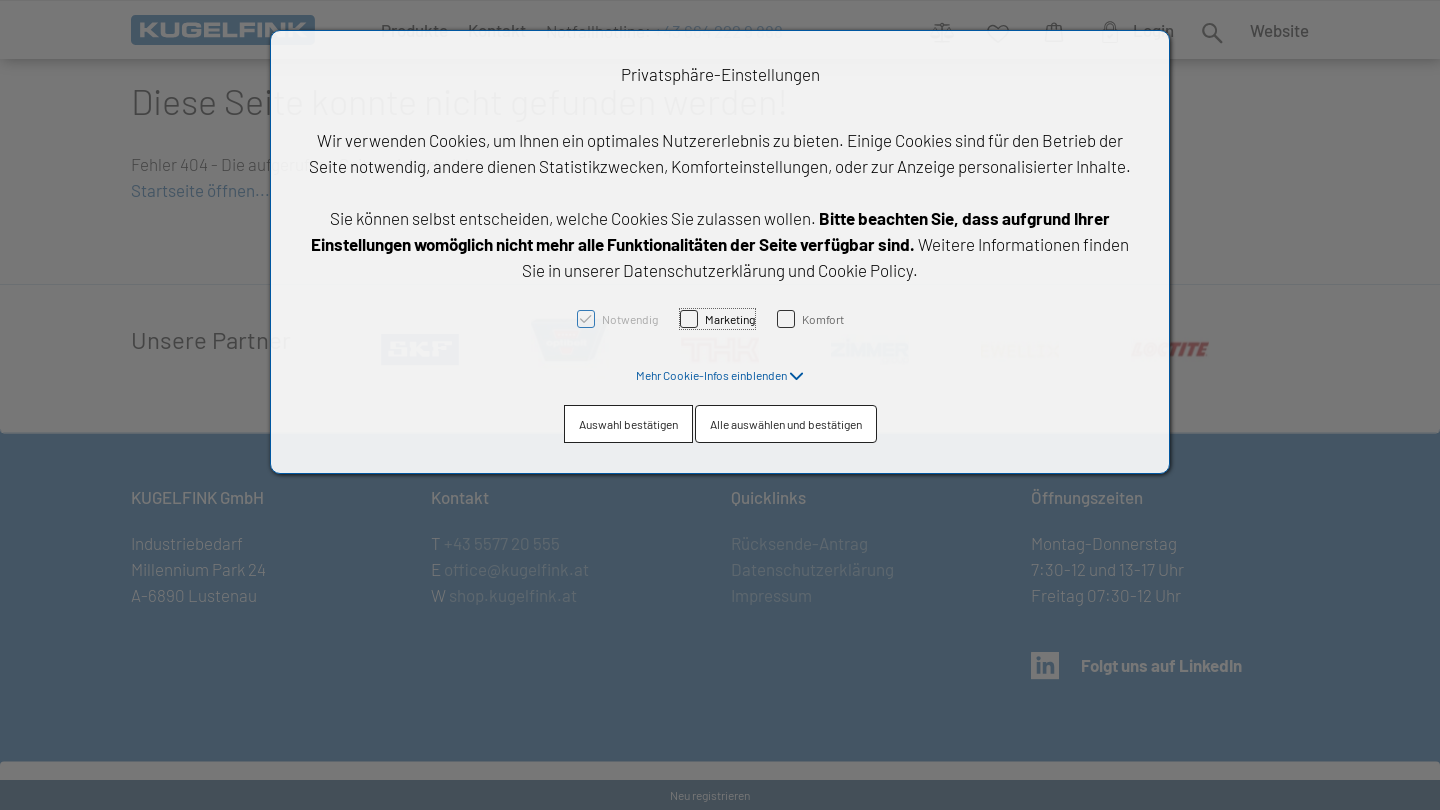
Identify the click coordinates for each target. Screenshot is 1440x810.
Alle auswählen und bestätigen (786, 424)
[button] (720, 375)
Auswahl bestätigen (628, 424)
